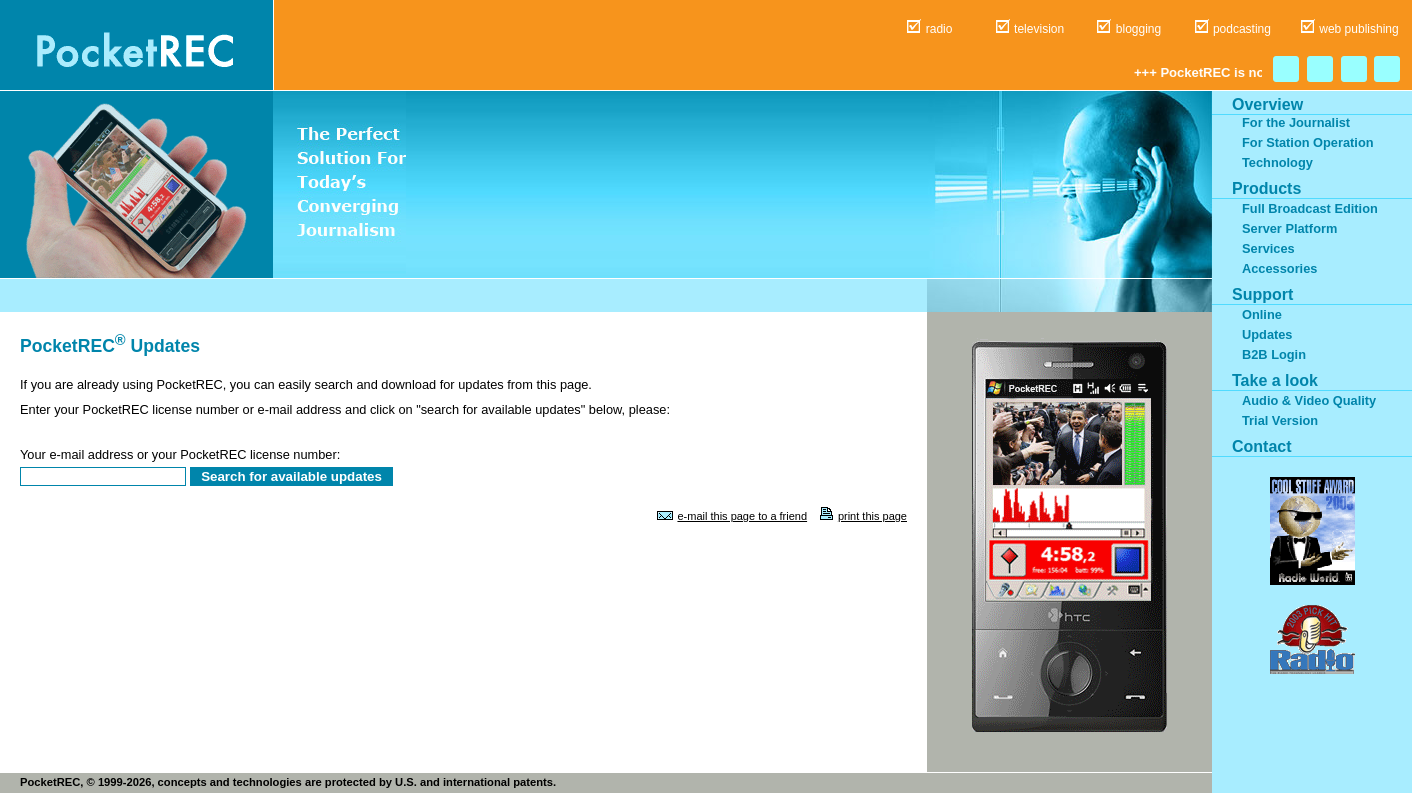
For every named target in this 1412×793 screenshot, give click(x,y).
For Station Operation (1308, 142)
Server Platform (1289, 228)
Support (1262, 294)
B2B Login (1274, 354)
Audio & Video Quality (1309, 400)
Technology (1277, 162)
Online (1262, 314)
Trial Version (1280, 420)
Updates (1267, 334)
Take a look (1275, 380)
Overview (1267, 104)
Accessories (1279, 268)
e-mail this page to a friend (742, 516)
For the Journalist (1296, 122)
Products (1266, 188)
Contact (1262, 446)
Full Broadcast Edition (1310, 208)
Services (1268, 248)
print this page (872, 516)
